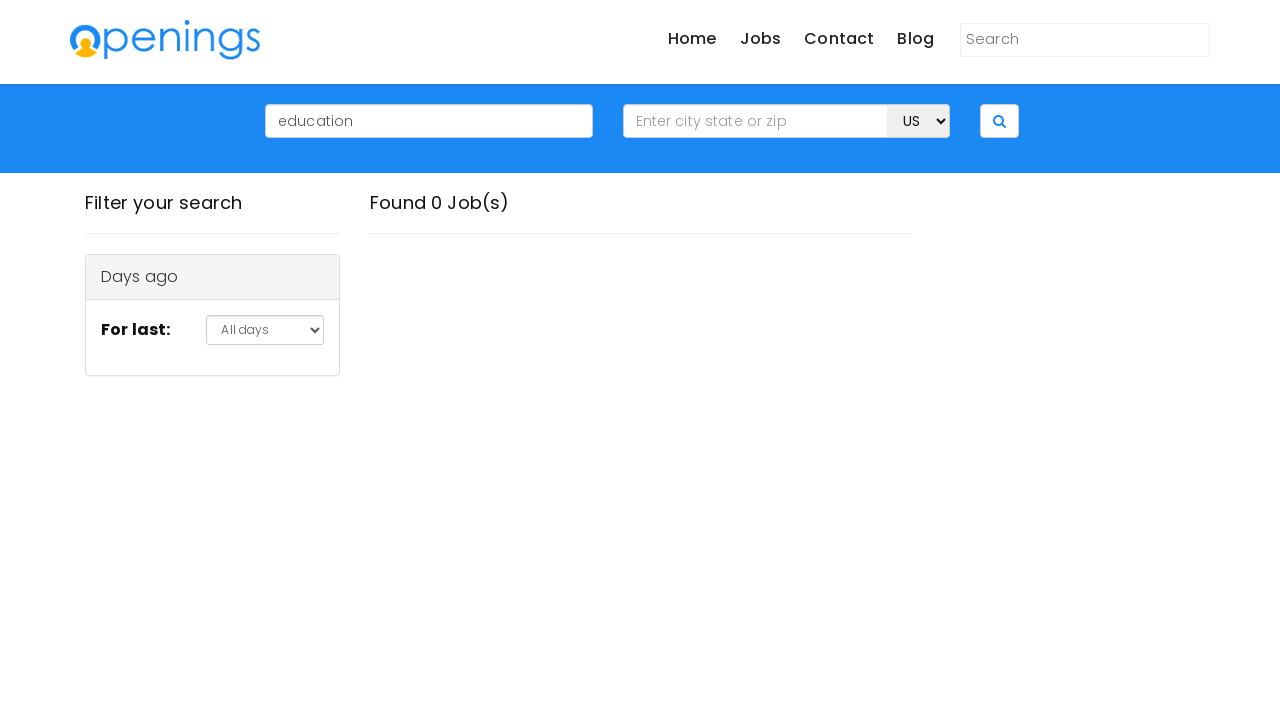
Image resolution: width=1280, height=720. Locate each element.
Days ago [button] (139, 276)
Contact (839, 38)
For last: (135, 329)
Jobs (761, 38)
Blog (915, 38)
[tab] (212, 277)
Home (692, 38)
